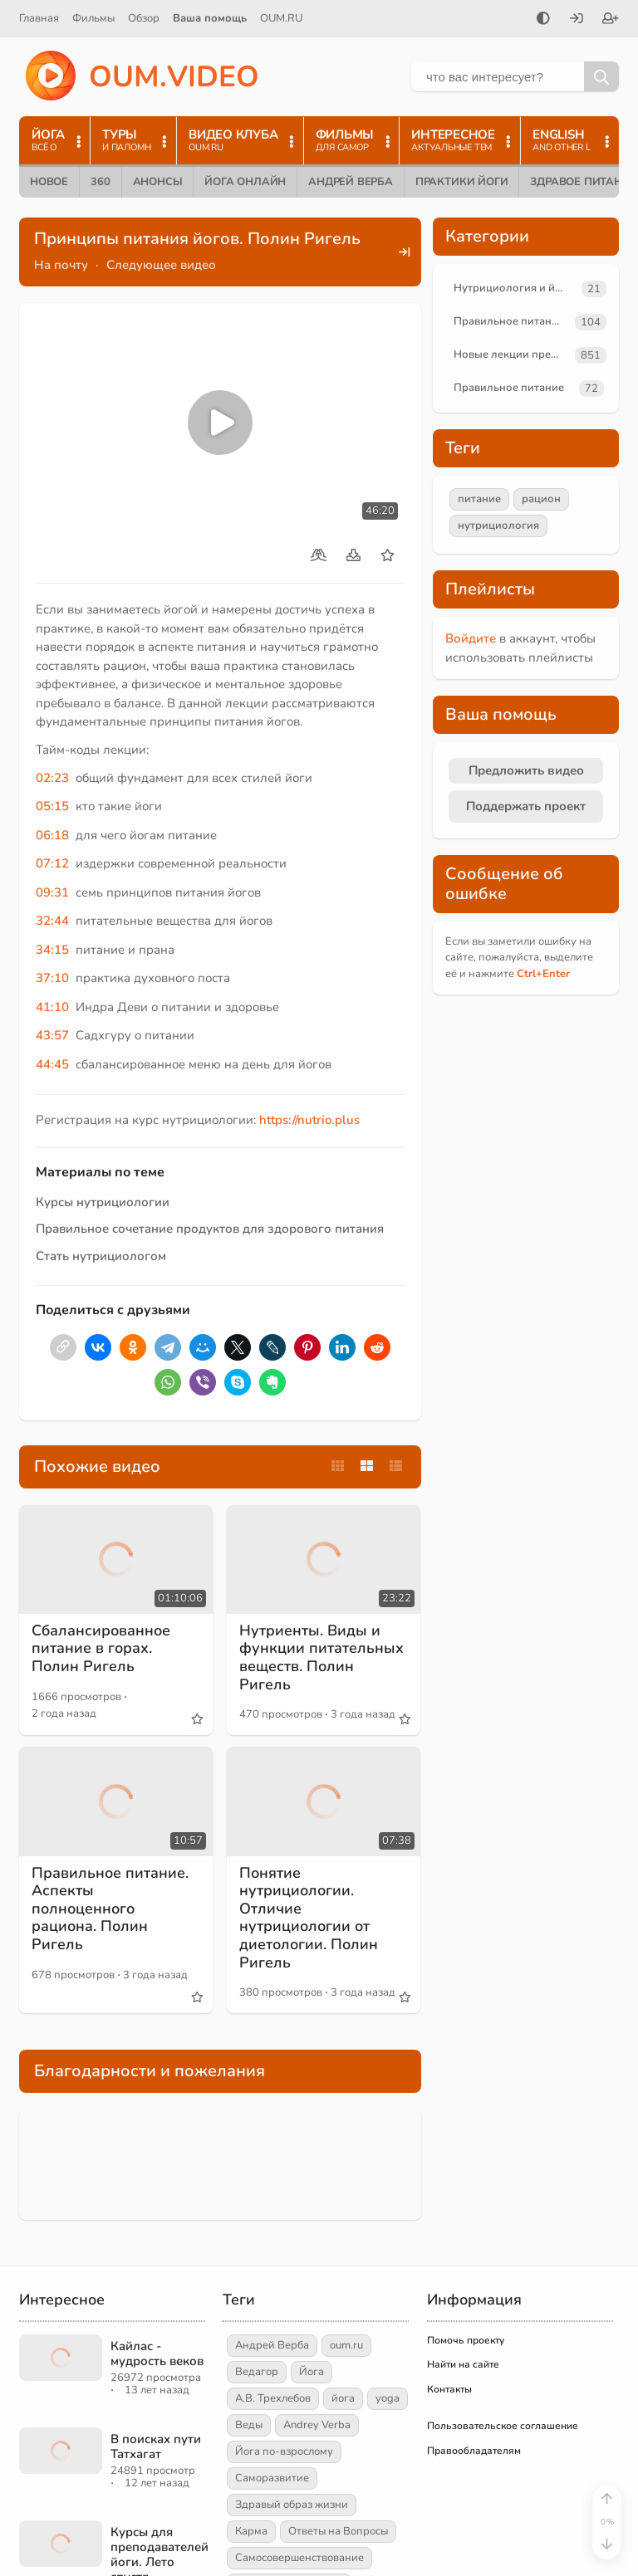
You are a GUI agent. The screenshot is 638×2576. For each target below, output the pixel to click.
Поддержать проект (526, 806)
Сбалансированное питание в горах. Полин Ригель (101, 1648)
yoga (387, 2398)
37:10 (52, 978)
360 (100, 181)
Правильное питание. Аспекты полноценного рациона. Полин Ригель (110, 1908)
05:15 (52, 806)
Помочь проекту (465, 2340)
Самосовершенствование (299, 2557)
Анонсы (158, 181)
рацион (541, 498)
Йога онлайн (245, 181)
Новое (49, 181)
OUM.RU (281, 18)
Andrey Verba (317, 2424)
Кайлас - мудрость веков (157, 2353)
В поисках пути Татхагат (155, 2446)
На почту (61, 265)
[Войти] (576, 19)
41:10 (52, 1007)
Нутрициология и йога (513, 288)
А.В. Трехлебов (273, 2398)
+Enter (543, 973)
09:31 (52, 892)
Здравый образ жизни (291, 2504)
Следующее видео (161, 265)
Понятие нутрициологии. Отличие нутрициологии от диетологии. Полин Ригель (308, 1917)
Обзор (144, 18)
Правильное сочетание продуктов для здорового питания (210, 1228)
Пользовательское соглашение (502, 2425)
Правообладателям (474, 2450)
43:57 (52, 1035)
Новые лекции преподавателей (511, 354)
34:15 (52, 949)
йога (343, 2398)
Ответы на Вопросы (338, 2531)
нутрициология (498, 525)
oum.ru (346, 2345)
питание (479, 498)
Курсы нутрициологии (102, 1202)
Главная (39, 18)
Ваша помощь (210, 18)
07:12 (52, 863)
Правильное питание (509, 321)
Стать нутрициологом (101, 1256)
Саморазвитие (272, 2478)
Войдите (470, 638)
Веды (249, 2424)
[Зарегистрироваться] (610, 19)
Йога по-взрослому (284, 2451)
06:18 (52, 835)
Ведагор (256, 2371)
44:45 (52, 1064)
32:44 (52, 920)
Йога (311, 2371)
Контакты (449, 2389)
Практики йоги (461, 181)
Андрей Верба (350, 181)
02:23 (52, 778)
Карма (251, 2531)
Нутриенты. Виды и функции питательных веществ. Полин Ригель (321, 1657)
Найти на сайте (463, 2364)
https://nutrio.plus (309, 1120)
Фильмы (93, 18)
